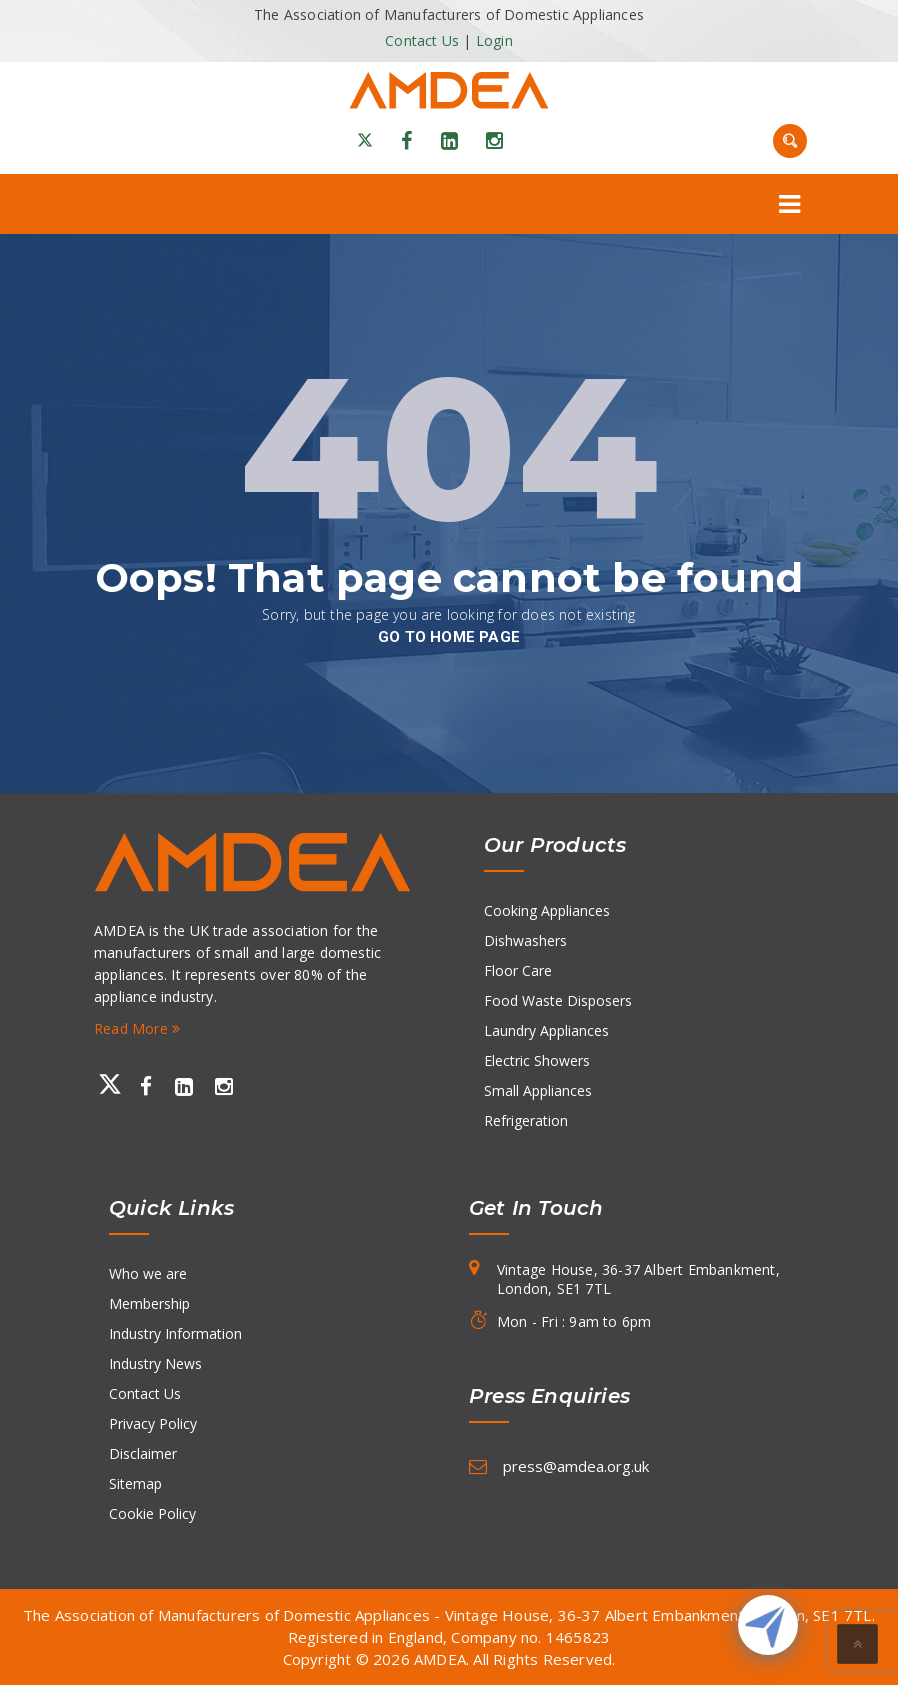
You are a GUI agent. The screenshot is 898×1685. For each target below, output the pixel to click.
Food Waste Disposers (558, 1000)
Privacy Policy (153, 1423)
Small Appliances (538, 1090)
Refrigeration (526, 1120)
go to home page (449, 637)
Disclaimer (143, 1453)
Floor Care (518, 970)
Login (494, 40)
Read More (137, 1028)
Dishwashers (525, 940)
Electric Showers (537, 1060)
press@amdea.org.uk (576, 1466)
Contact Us (422, 40)
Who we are (148, 1273)
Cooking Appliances (547, 910)
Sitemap (135, 1483)
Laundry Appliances (546, 1030)
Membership (149, 1303)
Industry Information (175, 1333)
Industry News (155, 1363)
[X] (365, 141)
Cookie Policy (152, 1513)
